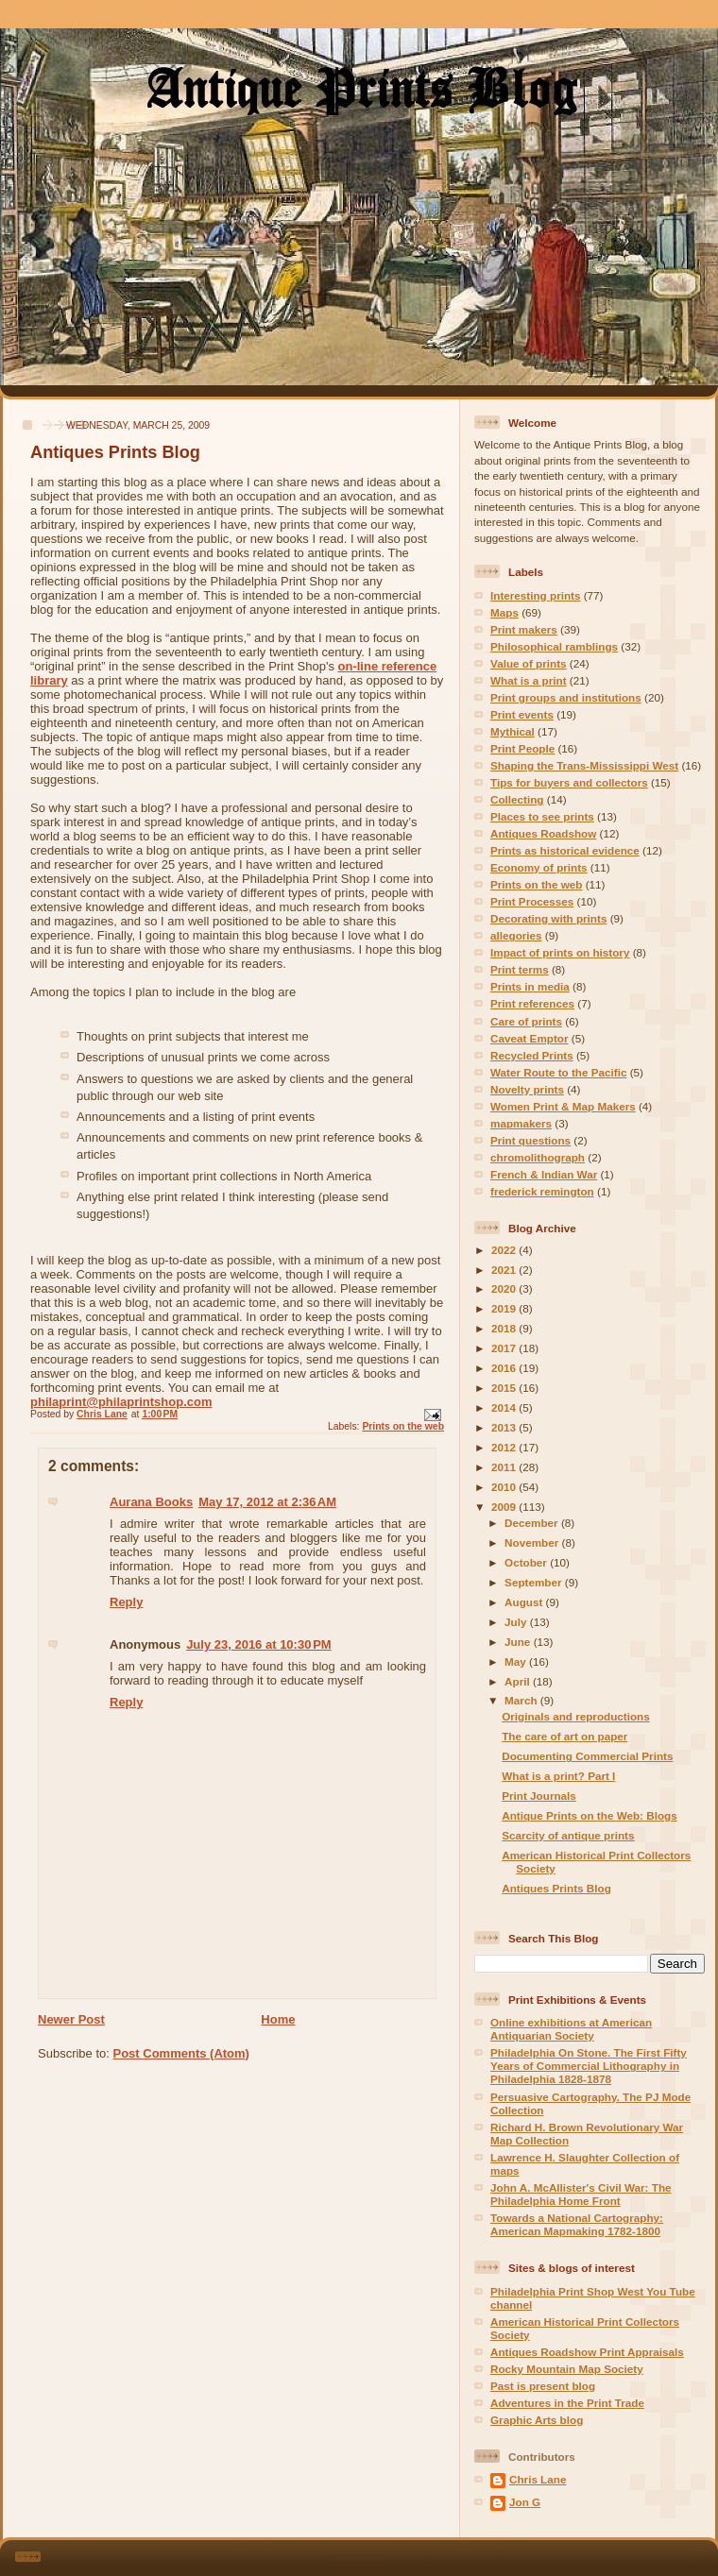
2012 (505, 1447)
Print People (522, 748)
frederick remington (542, 1191)
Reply (126, 1602)
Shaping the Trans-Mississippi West (584, 765)
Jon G (524, 2502)
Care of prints (526, 1021)
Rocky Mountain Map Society (566, 2369)
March (522, 1700)
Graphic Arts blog (536, 2420)
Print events (522, 714)
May (516, 1661)
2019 (505, 1308)
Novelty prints (527, 1089)
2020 (505, 1288)
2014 (505, 1407)
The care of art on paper (564, 1736)
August (525, 1602)
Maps (504, 612)
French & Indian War (543, 1174)
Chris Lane (537, 2479)
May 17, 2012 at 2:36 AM (267, 1502)
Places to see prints (542, 816)
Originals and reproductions (576, 1716)
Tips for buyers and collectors (569, 782)
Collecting (517, 799)
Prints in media (530, 986)
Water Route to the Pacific (558, 1072)
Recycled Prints (531, 1055)
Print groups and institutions (565, 697)
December (532, 1523)
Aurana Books (151, 1502)
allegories (516, 935)
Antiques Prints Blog (556, 1888)
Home (278, 2019)
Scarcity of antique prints (568, 1835)
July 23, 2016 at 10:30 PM (259, 1644)
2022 (505, 1250)
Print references (532, 1003)
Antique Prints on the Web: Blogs (589, 1815)
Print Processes (531, 901)
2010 (505, 1487)
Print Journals (539, 1795)
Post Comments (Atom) (181, 2053)
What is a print (528, 680)
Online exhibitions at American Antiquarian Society (571, 2029)
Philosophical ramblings (554, 646)
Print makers (523, 629)
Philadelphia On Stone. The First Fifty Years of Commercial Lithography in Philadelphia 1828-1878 (588, 2065)
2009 (505, 1506)
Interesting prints (535, 595)
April (518, 1681)
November (532, 1542)
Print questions (530, 1140)
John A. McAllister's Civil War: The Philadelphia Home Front (581, 2194)
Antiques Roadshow (543, 833)
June (519, 1641)
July (517, 1622)
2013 (505, 1427)
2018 (505, 1328)
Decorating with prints (548, 918)
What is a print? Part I (558, 1776)
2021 (505, 1269)
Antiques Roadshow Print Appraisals (587, 2352)
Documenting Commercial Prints (587, 1756)
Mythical (512, 731)
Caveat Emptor (529, 1038)
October (527, 1562)
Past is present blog (542, 2386)
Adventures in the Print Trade (567, 2403)
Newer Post (71, 2019)
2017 (505, 1348)
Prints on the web (403, 1426)
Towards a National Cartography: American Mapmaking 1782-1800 (576, 2224)
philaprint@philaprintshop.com (121, 1402)
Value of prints (528, 663)
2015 (505, 1387)
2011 (505, 1467)
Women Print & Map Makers (563, 1106)
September (534, 1582)
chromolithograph (537, 1157)
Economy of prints (539, 867)
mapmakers (521, 1123)
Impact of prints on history (559, 952)
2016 (505, 1368)
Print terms (519, 969)
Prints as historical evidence (565, 850)
